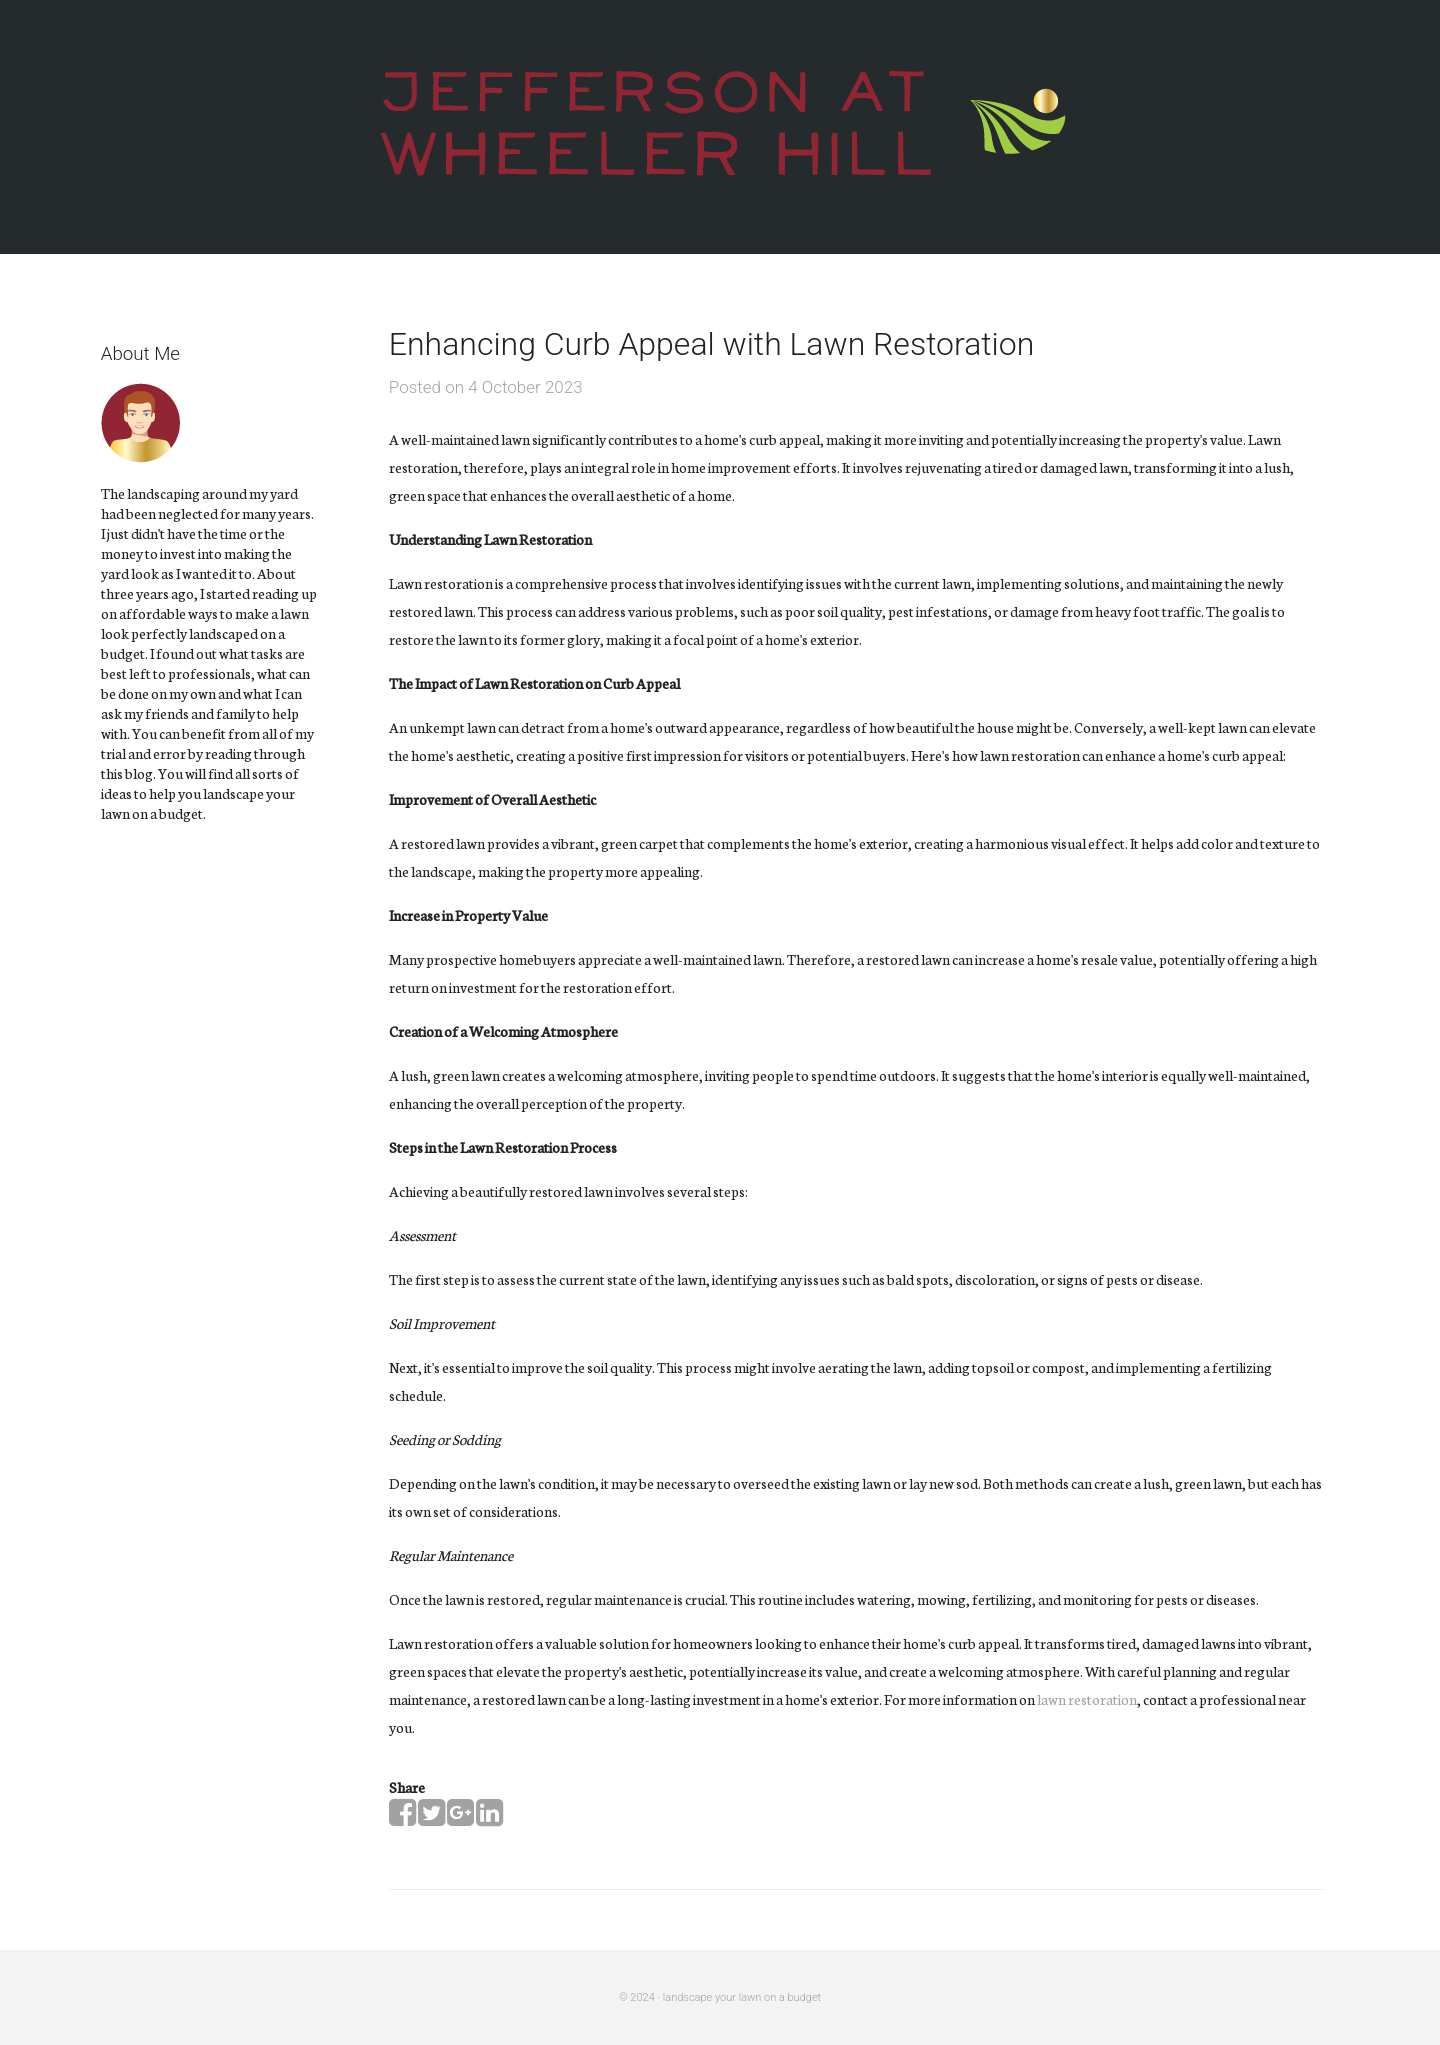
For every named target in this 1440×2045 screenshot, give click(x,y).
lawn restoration (1087, 1699)
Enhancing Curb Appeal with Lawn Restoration (712, 344)
